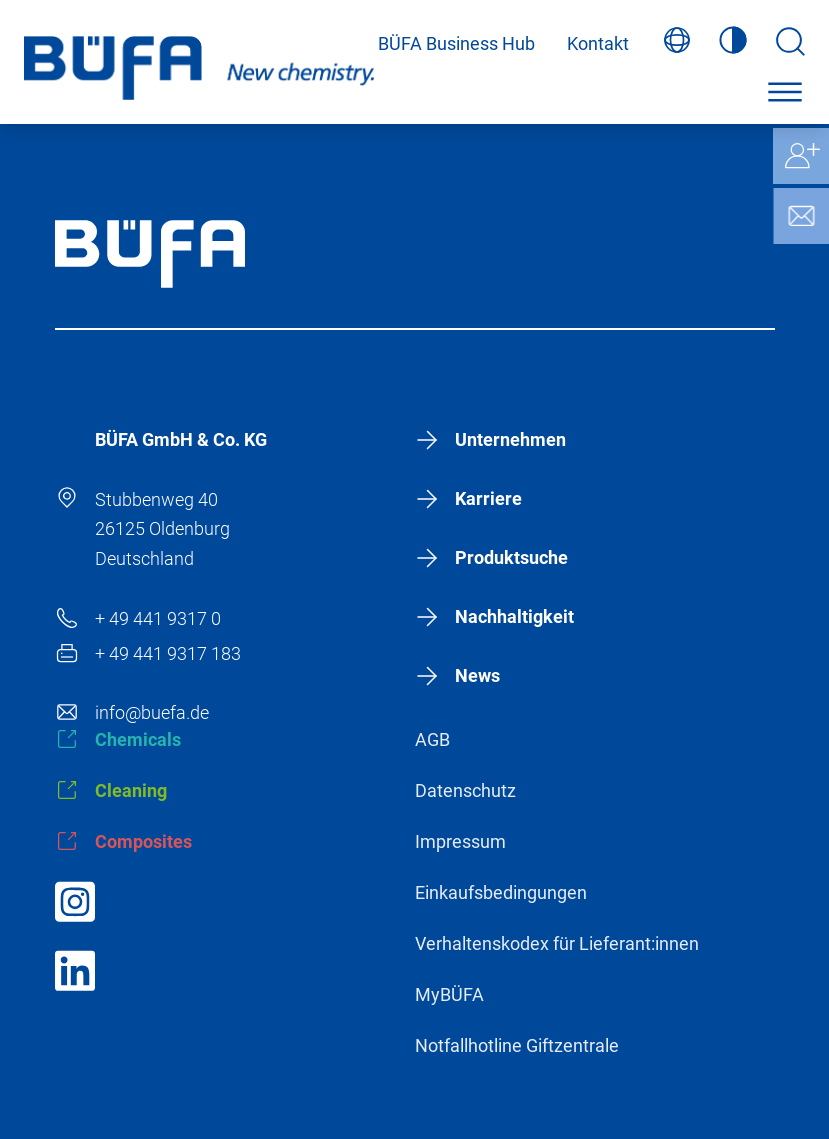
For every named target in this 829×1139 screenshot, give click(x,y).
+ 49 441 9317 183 (168, 653)
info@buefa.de (152, 712)
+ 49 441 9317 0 (158, 618)
